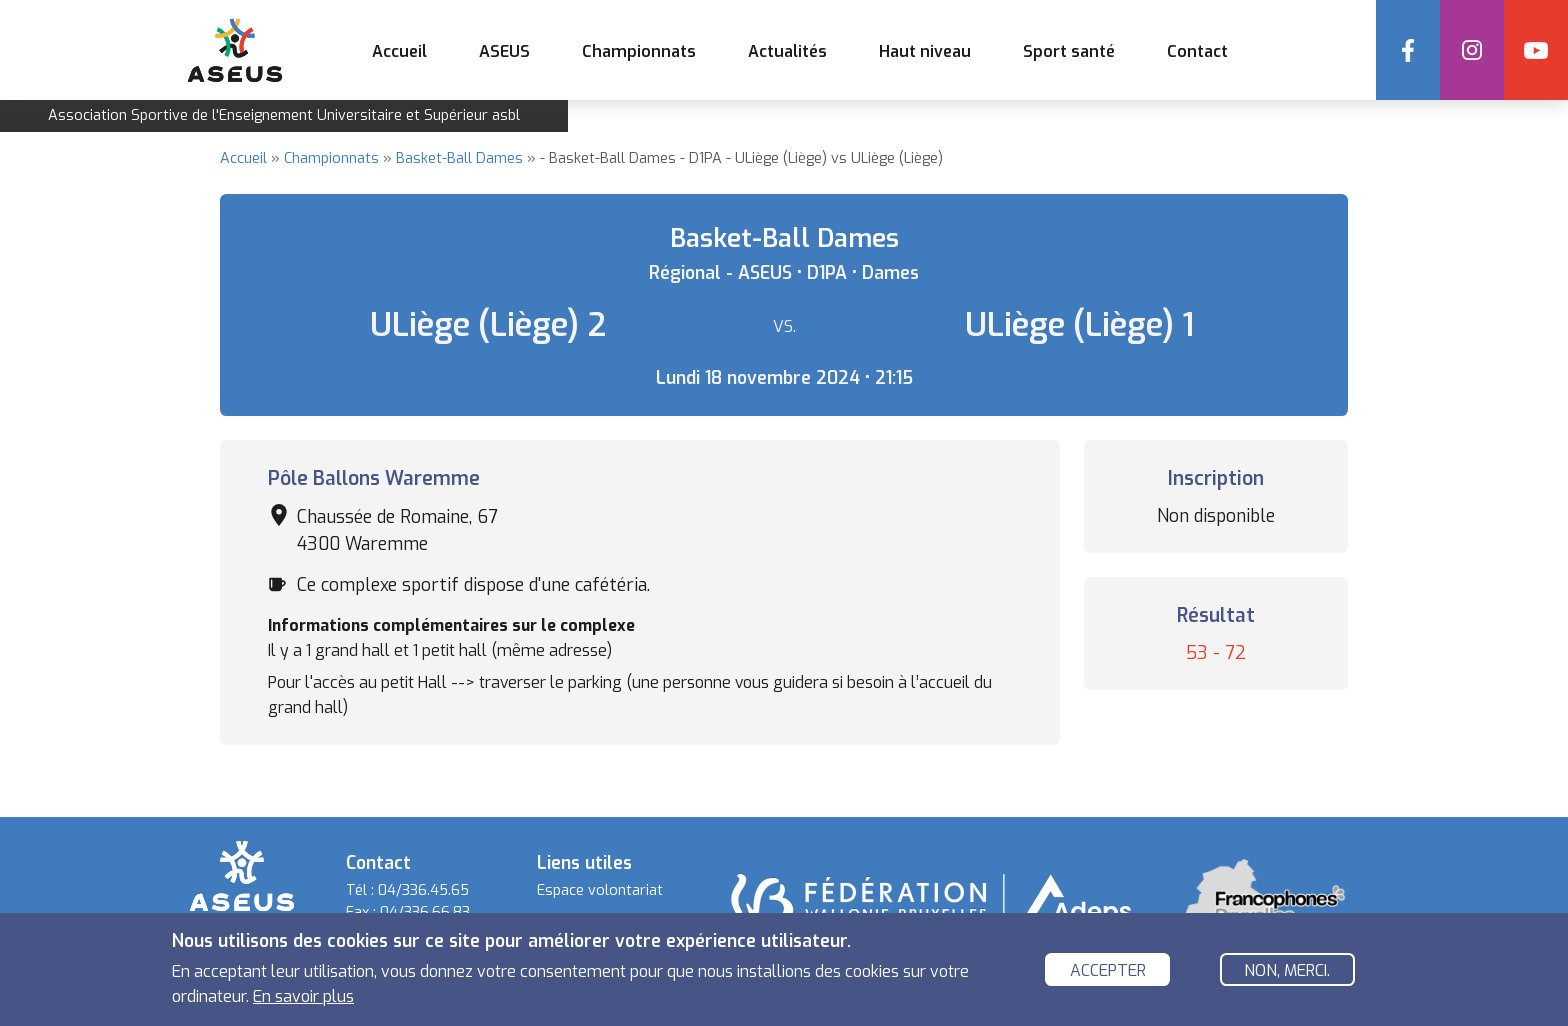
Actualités (787, 51)
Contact (1197, 51)
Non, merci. (1287, 970)
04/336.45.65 (423, 890)
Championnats (331, 158)
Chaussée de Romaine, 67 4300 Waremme (397, 530)
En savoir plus (303, 996)
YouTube (1536, 50)
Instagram (1472, 50)
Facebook (1408, 50)
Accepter (1108, 970)
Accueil (399, 51)
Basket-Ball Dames (459, 158)
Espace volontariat (600, 890)
